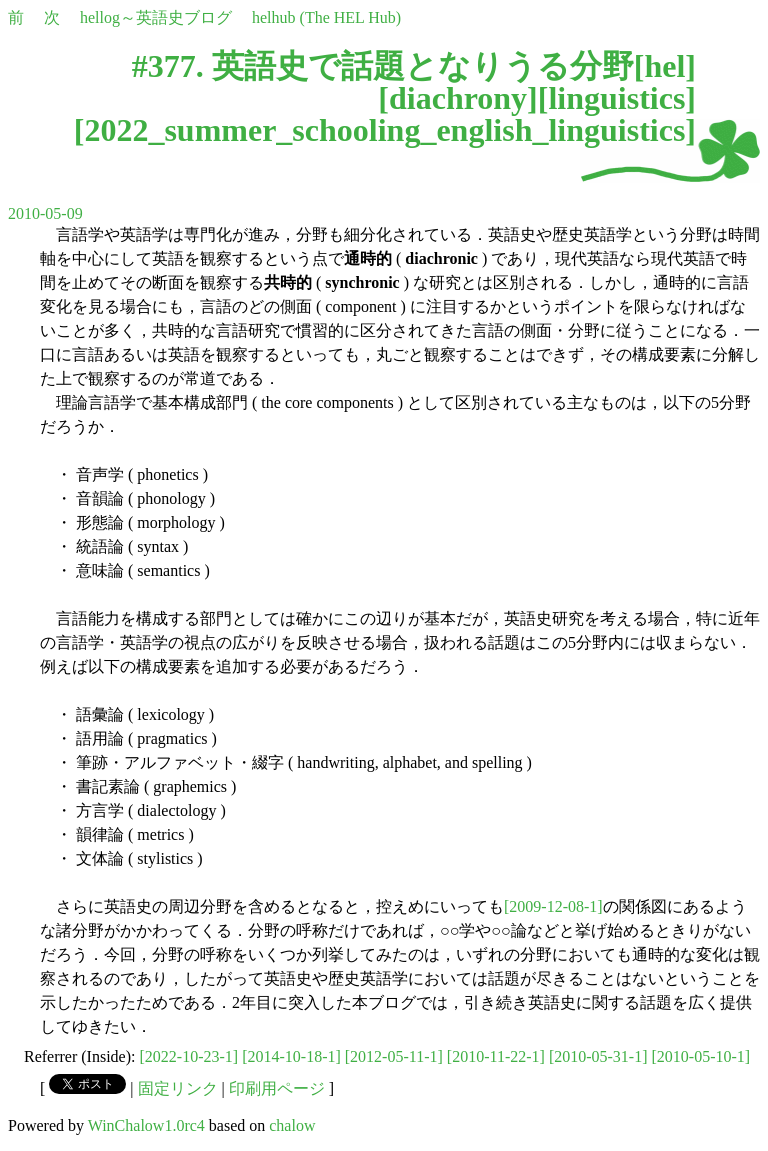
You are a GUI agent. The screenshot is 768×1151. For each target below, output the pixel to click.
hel (664, 66)
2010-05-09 (45, 213)
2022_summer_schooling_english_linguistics (384, 130)
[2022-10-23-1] (189, 1056)
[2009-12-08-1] (553, 906)
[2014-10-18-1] (291, 1056)
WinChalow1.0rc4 (146, 1125)
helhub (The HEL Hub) (326, 17)
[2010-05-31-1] (598, 1056)
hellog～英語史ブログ (156, 17)
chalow (292, 1125)
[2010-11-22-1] (496, 1056)
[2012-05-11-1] (394, 1056)
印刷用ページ (277, 1088)
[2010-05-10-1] (701, 1056)
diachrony (458, 98)
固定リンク (178, 1088)
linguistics (616, 98)
